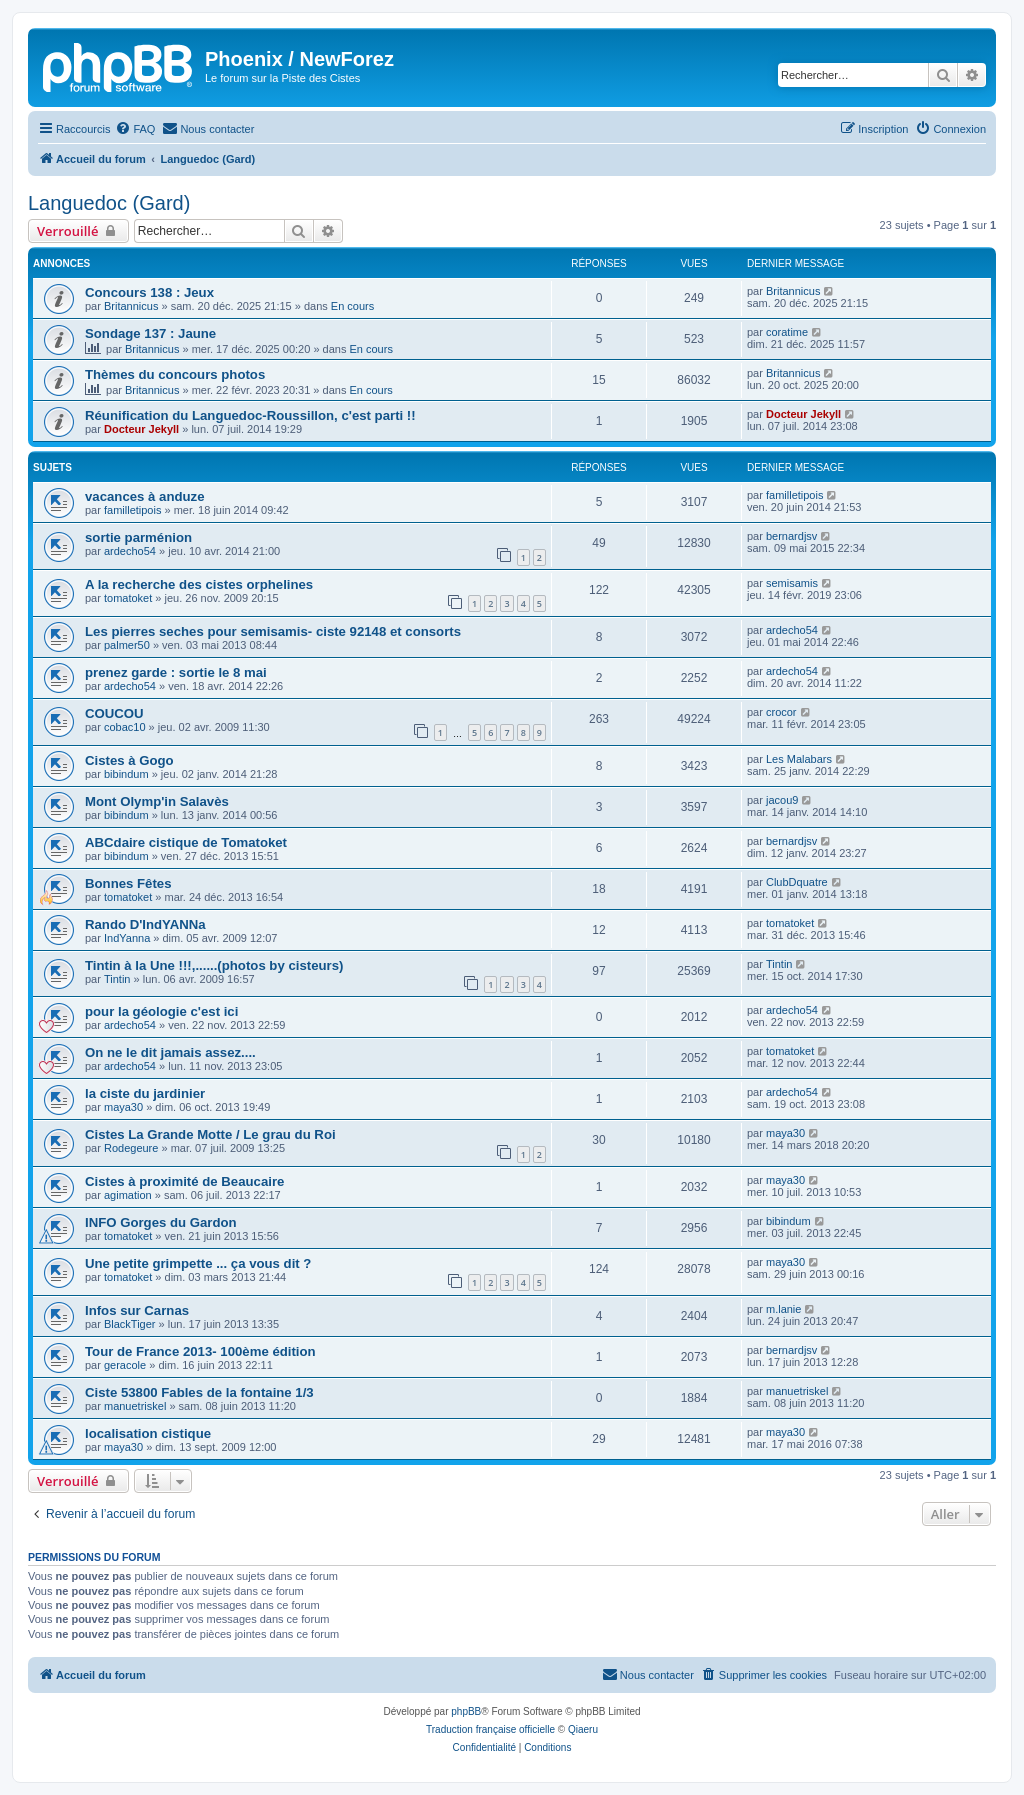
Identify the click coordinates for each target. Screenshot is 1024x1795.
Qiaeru (583, 1729)
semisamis (792, 583)
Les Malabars (799, 759)
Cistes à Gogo (129, 760)
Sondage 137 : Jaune (150, 333)
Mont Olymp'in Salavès (157, 801)
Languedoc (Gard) (109, 203)
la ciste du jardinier (145, 1093)
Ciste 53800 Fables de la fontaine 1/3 (199, 1392)
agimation (128, 1195)
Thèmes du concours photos (175, 374)
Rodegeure (131, 1148)
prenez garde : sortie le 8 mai (176, 672)
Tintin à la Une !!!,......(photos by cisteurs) (214, 965)
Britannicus (131, 306)
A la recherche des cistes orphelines (199, 584)
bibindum (126, 774)
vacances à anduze (145, 496)
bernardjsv (791, 536)
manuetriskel (135, 1406)
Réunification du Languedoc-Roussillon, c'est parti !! (250, 415)
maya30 (123, 1107)
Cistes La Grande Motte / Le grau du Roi (210, 1134)
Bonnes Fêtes (128, 883)
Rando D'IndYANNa (145, 924)
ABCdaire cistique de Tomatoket (186, 842)
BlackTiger (130, 1324)
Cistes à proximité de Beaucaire (184, 1181)
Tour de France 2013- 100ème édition (200, 1351)
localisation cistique (148, 1433)
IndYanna (127, 938)
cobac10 (125, 727)
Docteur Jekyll (141, 429)
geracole (125, 1365)
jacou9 (782, 800)
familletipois (132, 510)
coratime (787, 332)
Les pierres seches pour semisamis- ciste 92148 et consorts (273, 631)
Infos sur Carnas (137, 1310)
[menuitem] (135, 129)
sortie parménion (138, 537)
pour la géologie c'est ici (161, 1011)
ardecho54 (130, 551)
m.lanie (783, 1309)
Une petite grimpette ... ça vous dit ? (198, 1263)
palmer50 (127, 645)
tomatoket (128, 598)
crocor (781, 712)
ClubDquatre (797, 882)
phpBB (466, 1711)
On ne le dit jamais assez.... (170, 1052)
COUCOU (114, 713)
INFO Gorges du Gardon (161, 1222)
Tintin (117, 979)
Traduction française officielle (490, 1729)
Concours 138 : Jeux (149, 292)
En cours (352, 306)
